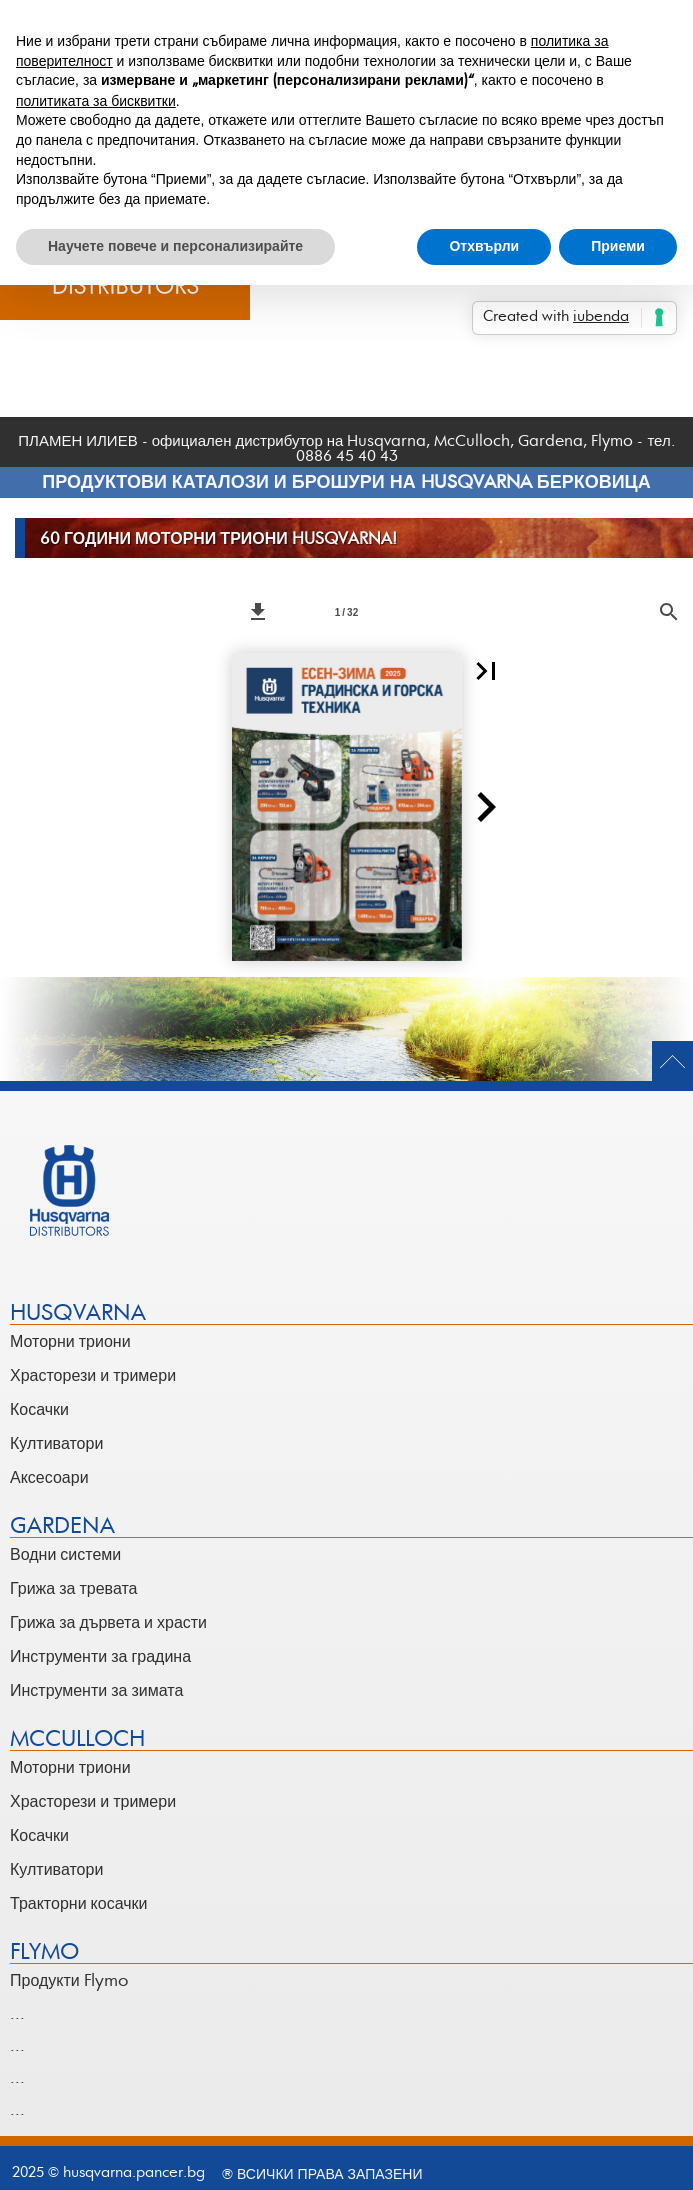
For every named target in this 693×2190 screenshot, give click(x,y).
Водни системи (65, 1555)
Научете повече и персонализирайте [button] (175, 246)
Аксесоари (49, 1478)
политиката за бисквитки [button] (96, 101)
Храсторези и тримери (93, 1376)
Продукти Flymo (69, 1981)
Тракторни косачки (78, 1904)
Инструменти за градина (100, 1657)
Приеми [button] (618, 246)
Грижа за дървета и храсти (108, 1623)
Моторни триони (70, 1342)
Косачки (39, 1410)
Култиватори (56, 1444)
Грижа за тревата (73, 1589)
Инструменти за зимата (96, 1691)
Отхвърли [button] (484, 246)
